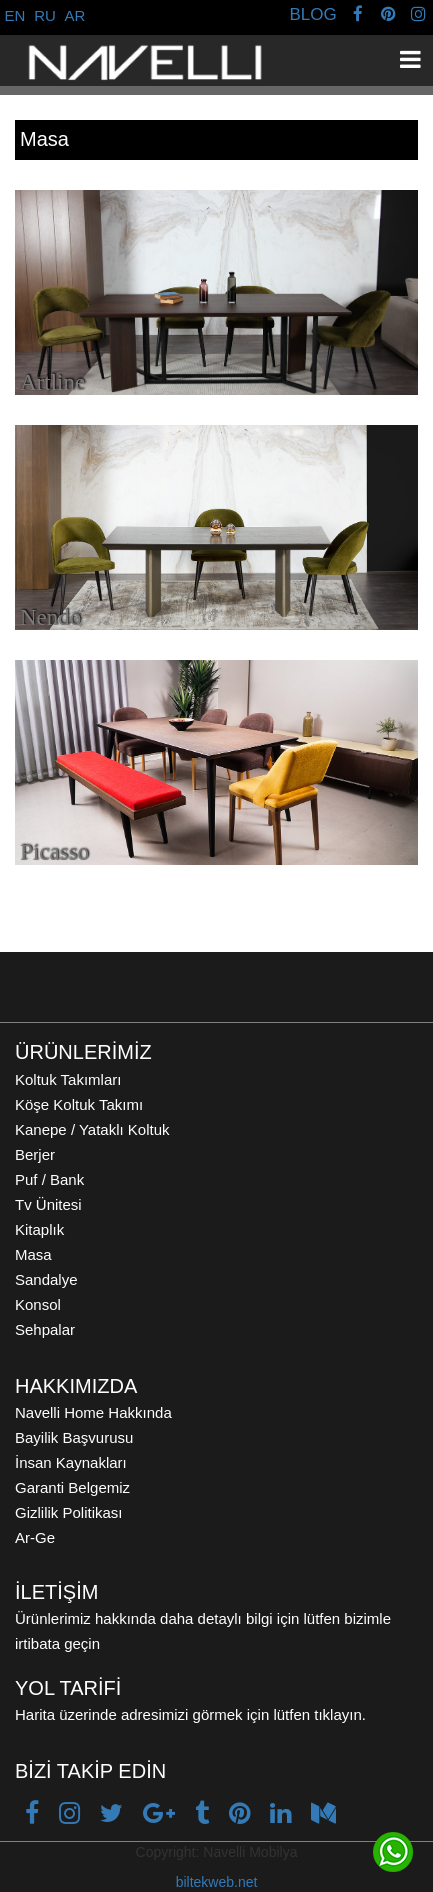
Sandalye (46, 1279)
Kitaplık (39, 1229)
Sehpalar (45, 1329)
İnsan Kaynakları (71, 1462)
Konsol (38, 1304)
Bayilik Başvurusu (74, 1437)
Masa (33, 1254)
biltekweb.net (217, 1882)
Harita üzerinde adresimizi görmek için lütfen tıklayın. (190, 1714)
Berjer (35, 1154)
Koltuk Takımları (68, 1079)
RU (45, 15)
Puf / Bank (49, 1179)
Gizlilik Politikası (69, 1512)
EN (15, 15)
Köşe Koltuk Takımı (79, 1104)
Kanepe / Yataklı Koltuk (92, 1129)
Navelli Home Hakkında (93, 1412)
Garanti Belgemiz (72, 1487)
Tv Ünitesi (48, 1204)
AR (75, 15)
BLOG (312, 14)
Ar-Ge (35, 1537)
